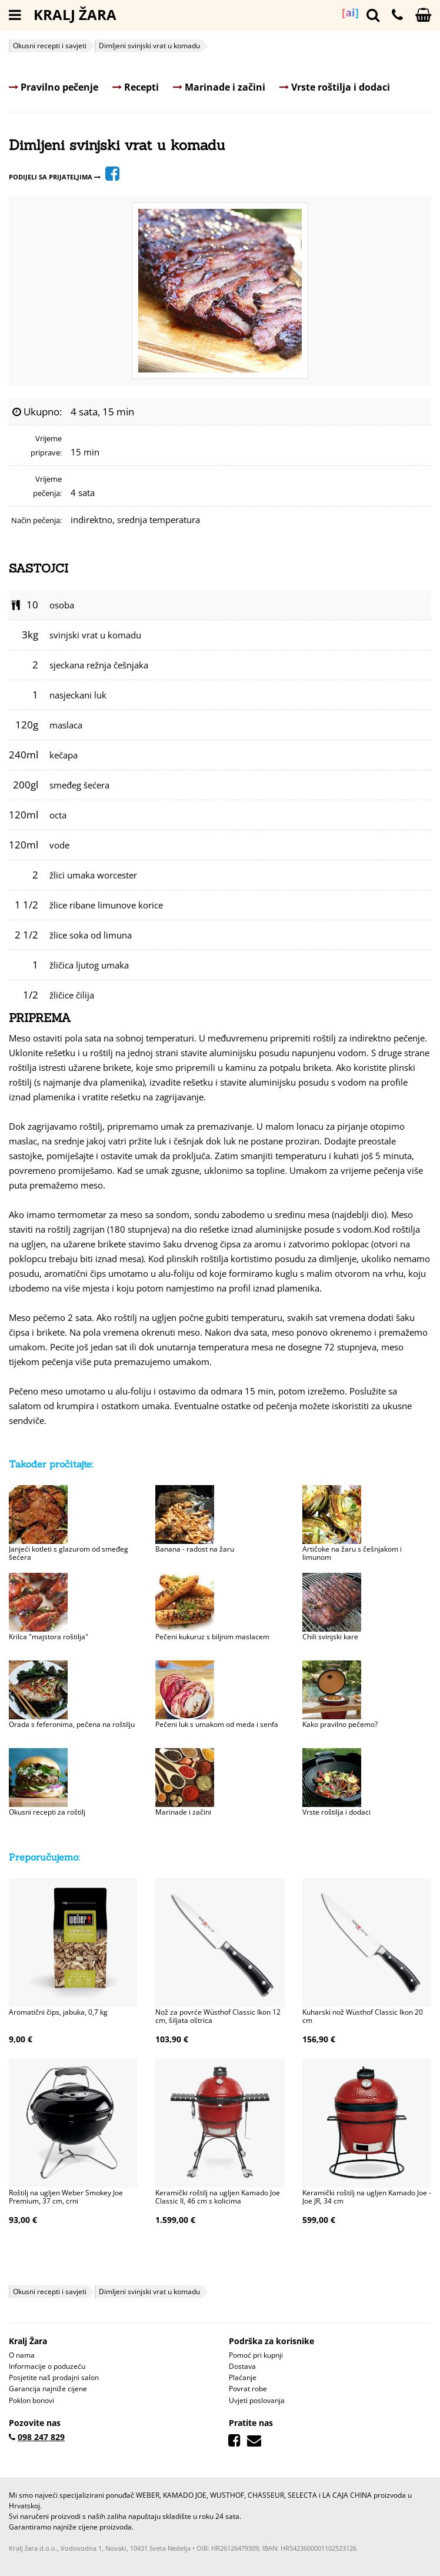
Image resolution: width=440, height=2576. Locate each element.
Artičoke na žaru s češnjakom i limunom (352, 1553)
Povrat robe (248, 2389)
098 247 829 (41, 2436)
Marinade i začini (219, 87)
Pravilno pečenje (53, 87)
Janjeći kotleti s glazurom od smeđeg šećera (68, 1553)
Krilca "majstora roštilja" (48, 1637)
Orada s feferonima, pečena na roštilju (72, 1724)
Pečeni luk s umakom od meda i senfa (216, 1724)
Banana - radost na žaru (194, 1549)
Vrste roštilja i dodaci (334, 87)
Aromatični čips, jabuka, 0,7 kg (58, 2012)
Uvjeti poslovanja (257, 2400)
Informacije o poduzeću (47, 2366)
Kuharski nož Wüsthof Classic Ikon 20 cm (362, 2016)
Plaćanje (242, 2377)
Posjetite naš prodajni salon (54, 2377)
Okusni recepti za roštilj (47, 1812)
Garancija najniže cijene (48, 2389)
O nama (22, 2355)
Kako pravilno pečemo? (340, 1724)
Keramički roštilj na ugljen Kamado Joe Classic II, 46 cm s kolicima (217, 2197)
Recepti (135, 87)
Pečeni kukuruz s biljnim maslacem (212, 1637)
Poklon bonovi (31, 2400)
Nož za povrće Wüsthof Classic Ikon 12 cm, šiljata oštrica (218, 2016)
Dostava (242, 2366)
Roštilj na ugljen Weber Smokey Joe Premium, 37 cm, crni (66, 2197)
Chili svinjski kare (330, 1637)
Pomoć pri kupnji (256, 2355)
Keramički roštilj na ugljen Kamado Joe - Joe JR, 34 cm (366, 2197)
